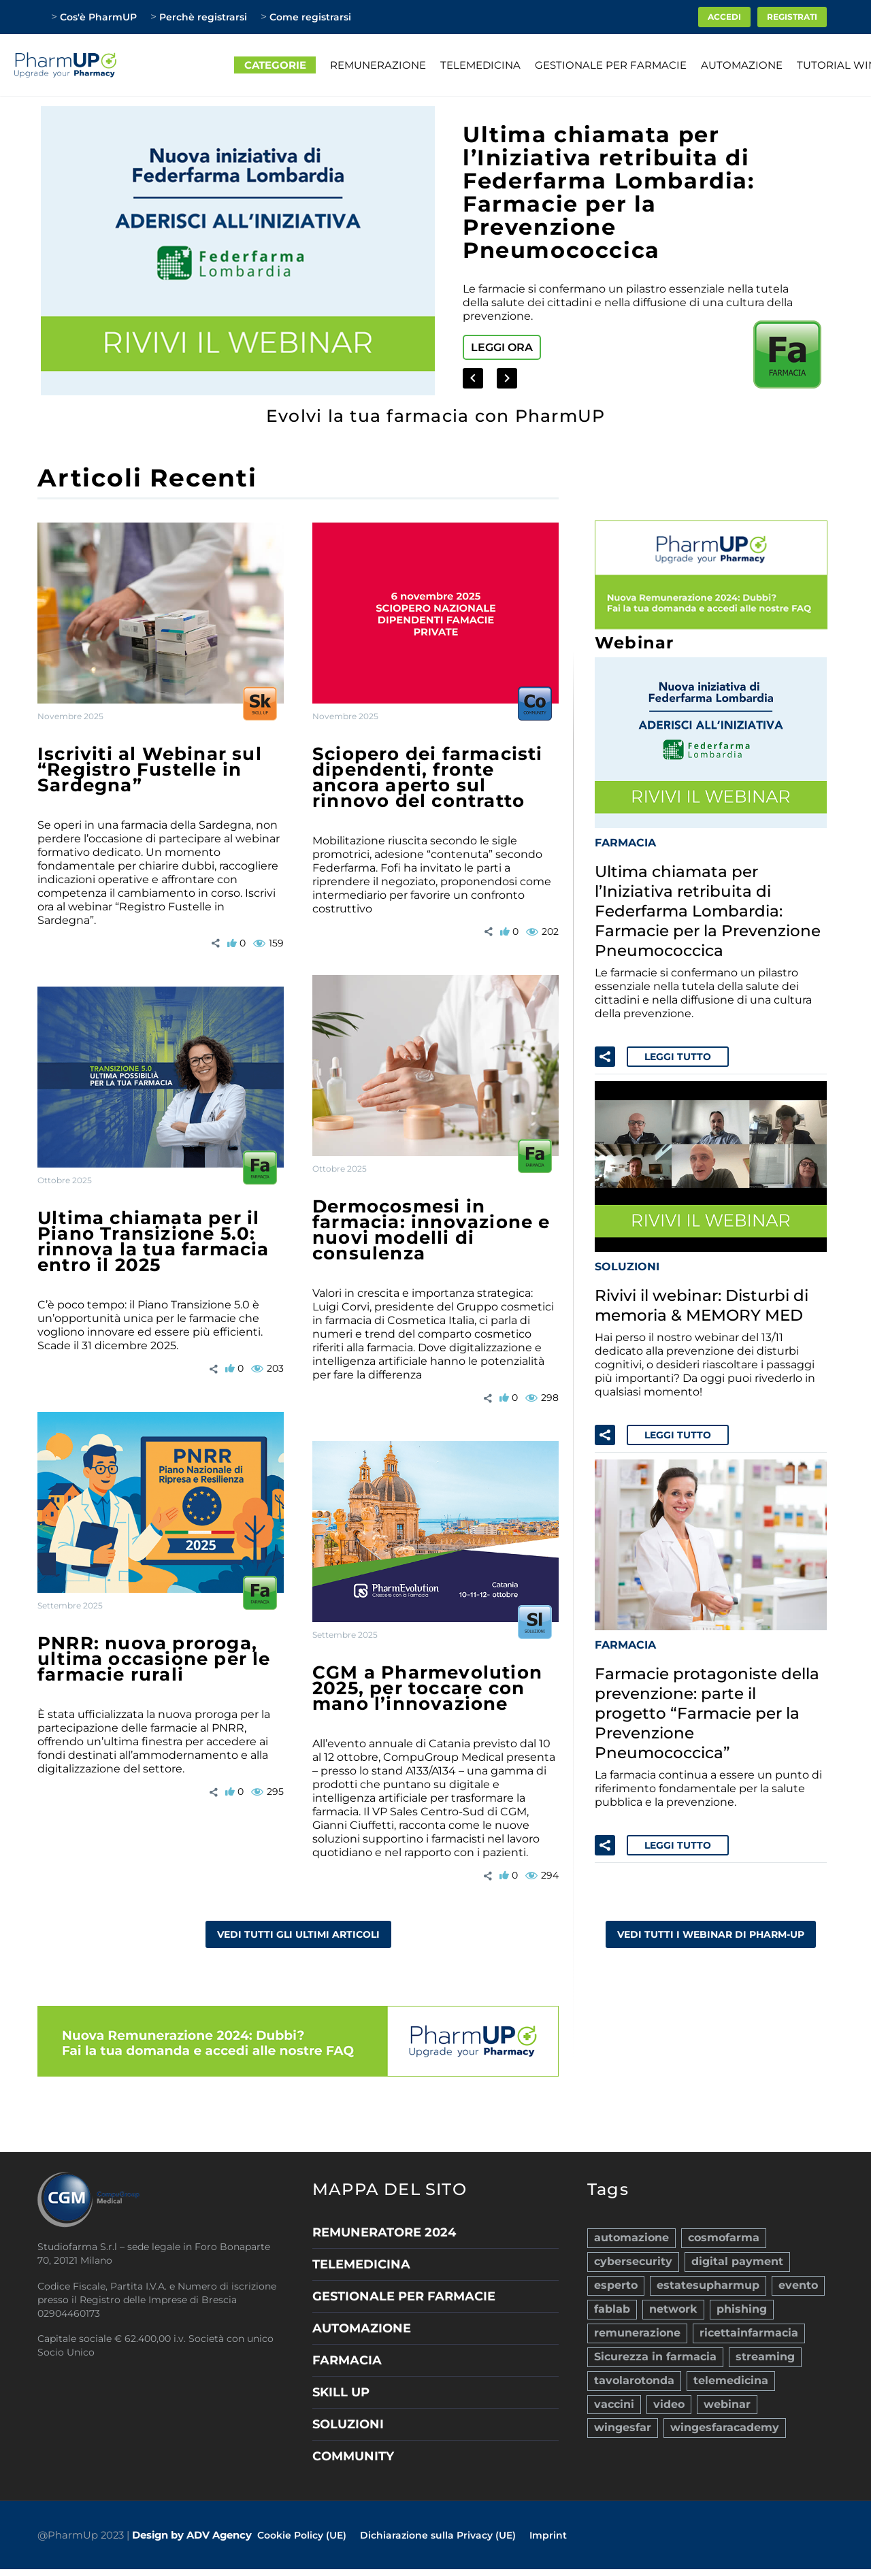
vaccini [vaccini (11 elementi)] (614, 2389)
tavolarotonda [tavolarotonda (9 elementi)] (634, 2367)
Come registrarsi (310, 17)
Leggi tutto (677, 1051)
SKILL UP (340, 2392)
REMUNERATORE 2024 (384, 2232)
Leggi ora (502, 347)
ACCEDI (724, 17)
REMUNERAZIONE (378, 65)
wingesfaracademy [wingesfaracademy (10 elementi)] (724, 2411)
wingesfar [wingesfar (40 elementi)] (622, 2411)
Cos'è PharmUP (98, 17)
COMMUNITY (353, 2456)
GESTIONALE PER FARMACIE (611, 65)
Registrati (792, 17)
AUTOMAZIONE (742, 65)
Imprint (548, 2535)
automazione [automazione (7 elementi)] (631, 2236)
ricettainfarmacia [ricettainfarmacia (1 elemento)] (749, 2323)
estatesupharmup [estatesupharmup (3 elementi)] (708, 2280)
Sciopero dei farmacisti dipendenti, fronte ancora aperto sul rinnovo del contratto (427, 777)
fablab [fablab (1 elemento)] (612, 2302)
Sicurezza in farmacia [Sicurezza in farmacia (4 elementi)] (655, 2345)
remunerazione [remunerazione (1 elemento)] (637, 2323)
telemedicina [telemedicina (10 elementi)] (730, 2367)
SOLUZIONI (627, 1259)
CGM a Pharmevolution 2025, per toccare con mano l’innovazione (427, 1688)
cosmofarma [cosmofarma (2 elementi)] (723, 2236)
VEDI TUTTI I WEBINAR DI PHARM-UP (710, 1919)
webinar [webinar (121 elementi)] (727, 2389)
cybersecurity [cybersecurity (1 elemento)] (633, 2258)
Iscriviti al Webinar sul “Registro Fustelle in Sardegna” (149, 769)
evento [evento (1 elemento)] (798, 2280)
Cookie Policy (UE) (301, 2535)
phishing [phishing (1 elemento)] (742, 2302)
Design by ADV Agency (192, 2535)
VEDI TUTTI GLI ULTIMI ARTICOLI (298, 1934)
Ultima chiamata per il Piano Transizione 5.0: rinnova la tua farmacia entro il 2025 (153, 1241)
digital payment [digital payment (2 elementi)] (737, 2258)
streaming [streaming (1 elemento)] (765, 2345)
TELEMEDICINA (480, 65)
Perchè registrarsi (203, 17)
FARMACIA (625, 841)
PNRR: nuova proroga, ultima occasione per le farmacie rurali (154, 1658)
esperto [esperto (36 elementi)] (616, 2280)
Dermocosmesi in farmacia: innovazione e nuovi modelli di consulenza (431, 1229)
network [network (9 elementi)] (673, 2302)
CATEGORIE (275, 65)
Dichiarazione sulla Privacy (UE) (438, 2535)
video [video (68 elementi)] (669, 2389)
